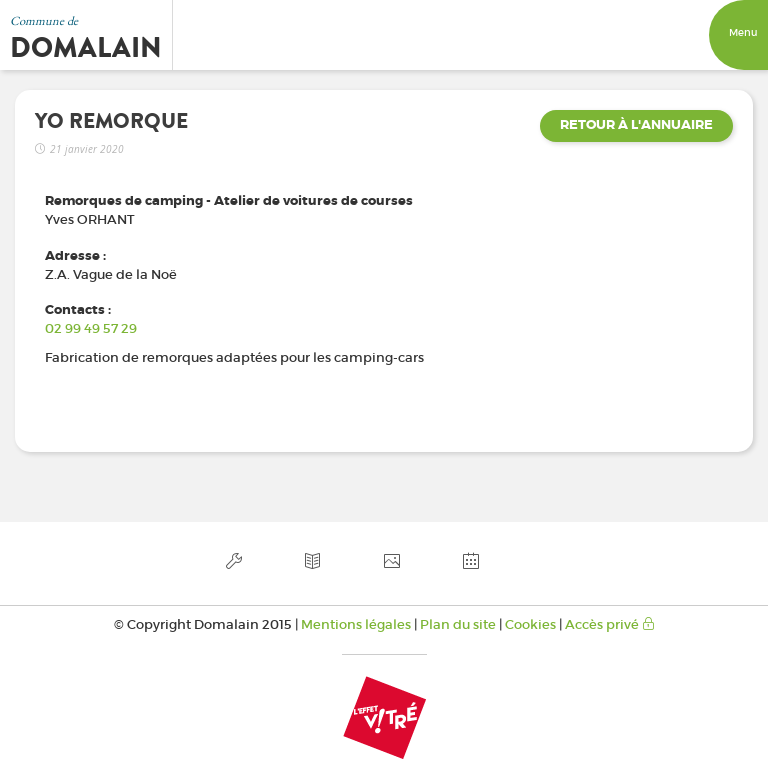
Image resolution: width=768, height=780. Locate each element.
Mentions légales (356, 624)
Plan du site (458, 624)
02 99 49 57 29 (91, 328)
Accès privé (610, 624)
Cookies (530, 624)
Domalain (86, 48)
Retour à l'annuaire (636, 125)
